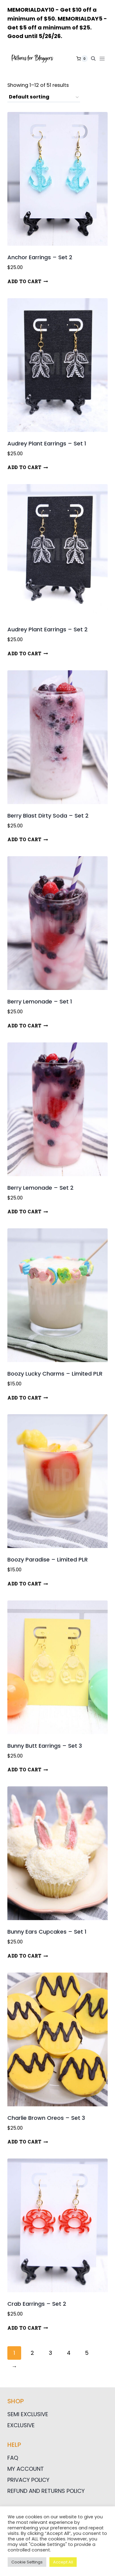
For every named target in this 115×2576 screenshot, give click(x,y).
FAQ (12, 2458)
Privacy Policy (28, 2480)
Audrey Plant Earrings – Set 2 (47, 629)
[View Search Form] (93, 58)
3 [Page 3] (50, 2353)
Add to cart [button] (27, 281)
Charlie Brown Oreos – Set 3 (46, 2118)
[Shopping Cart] (82, 58)
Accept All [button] (63, 2562)
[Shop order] (43, 97)
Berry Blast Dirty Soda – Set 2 (48, 815)
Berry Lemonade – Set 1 (39, 1001)
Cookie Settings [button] (27, 2562)
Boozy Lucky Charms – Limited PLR (54, 1373)
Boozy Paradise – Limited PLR (47, 1559)
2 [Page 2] (32, 2353)
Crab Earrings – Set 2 (36, 2304)
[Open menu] (103, 59)
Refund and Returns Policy (46, 2491)
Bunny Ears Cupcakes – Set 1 (46, 1931)
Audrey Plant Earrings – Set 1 (46, 443)
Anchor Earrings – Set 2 (39, 257)
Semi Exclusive (27, 2414)
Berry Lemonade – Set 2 (40, 1188)
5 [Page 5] (87, 2353)
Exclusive (21, 2425)
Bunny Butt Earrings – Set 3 (44, 1746)
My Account (25, 2469)
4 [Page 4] (69, 2353)
